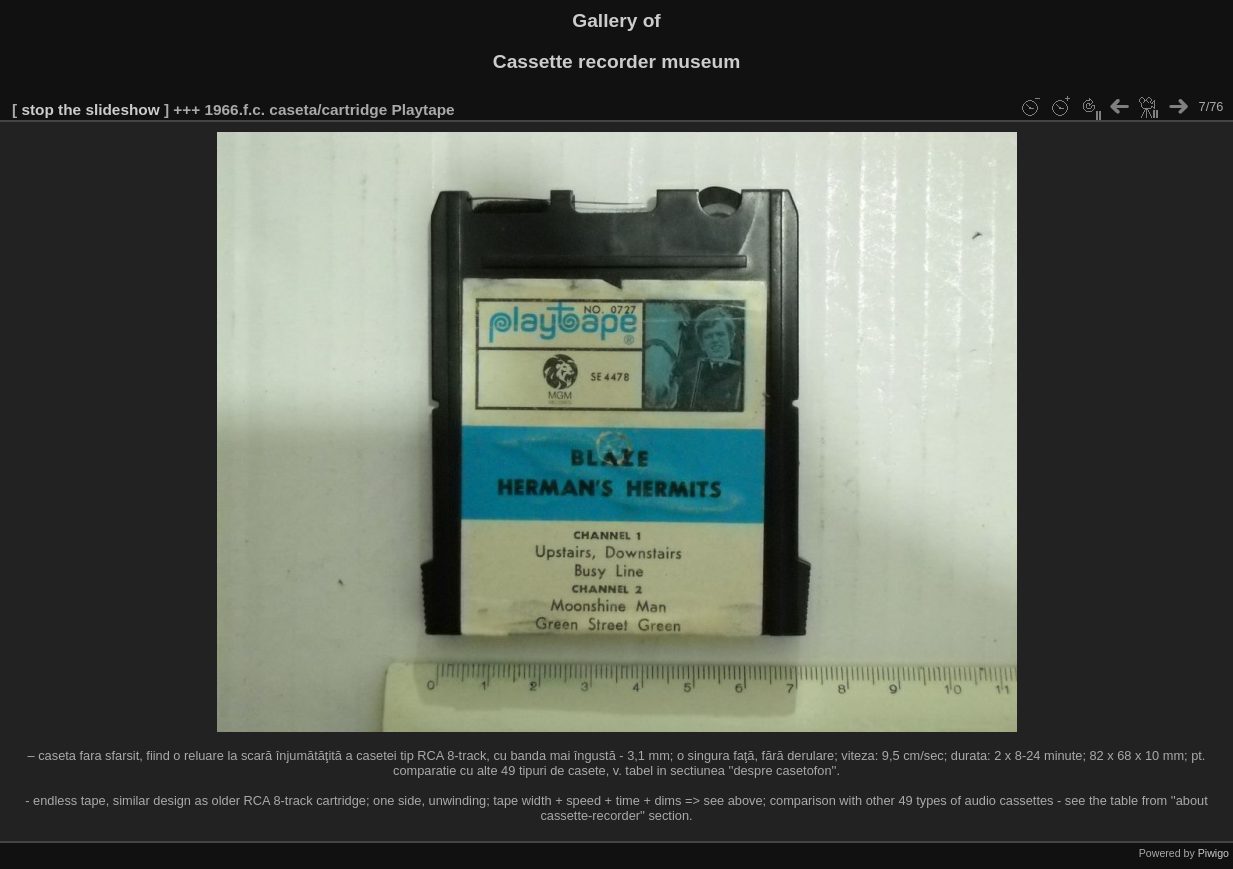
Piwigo (1213, 853)
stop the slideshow (90, 109)
